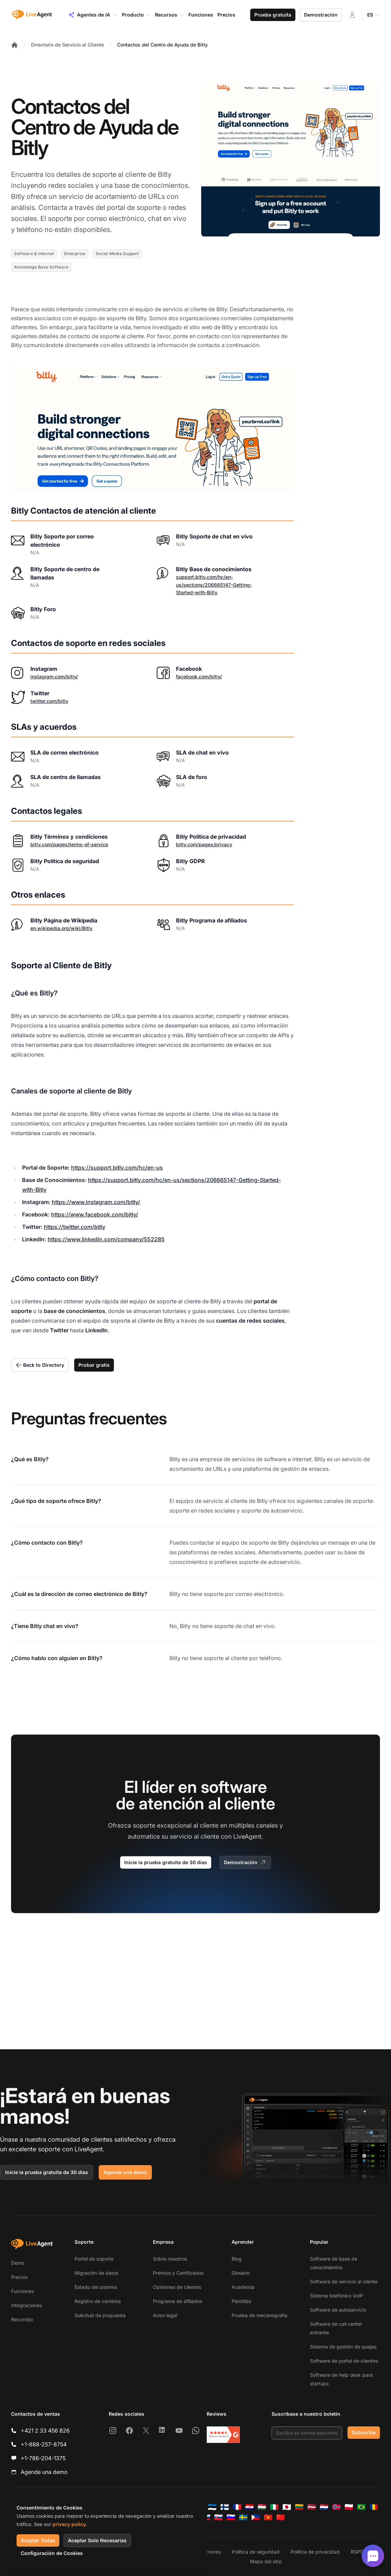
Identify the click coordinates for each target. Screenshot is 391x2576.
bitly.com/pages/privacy (204, 844)
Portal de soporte (94, 2259)
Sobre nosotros (170, 2259)
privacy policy (69, 2524)
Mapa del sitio (266, 2561)
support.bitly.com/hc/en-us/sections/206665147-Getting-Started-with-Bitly (214, 585)
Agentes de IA (93, 14)
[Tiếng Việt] (268, 2517)
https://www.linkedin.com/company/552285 (106, 1239)
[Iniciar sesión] (352, 15)
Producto (136, 15)
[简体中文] (280, 2517)
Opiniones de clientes (177, 2287)
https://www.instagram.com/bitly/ (96, 1202)
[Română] (374, 2507)
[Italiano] (274, 2507)
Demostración (321, 15)
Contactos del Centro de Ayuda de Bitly (162, 45)
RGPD (357, 2552)
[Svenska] (243, 2517)
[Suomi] (225, 2507)
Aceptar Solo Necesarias (97, 2540)
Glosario (241, 2273)
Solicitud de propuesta (100, 2315)
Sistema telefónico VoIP (336, 2296)
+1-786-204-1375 (43, 2458)
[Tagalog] (256, 2517)
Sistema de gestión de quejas (343, 2347)
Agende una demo (125, 2172)
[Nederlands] (324, 2507)
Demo (17, 2263)
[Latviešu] (311, 2507)
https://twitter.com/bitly (74, 1226)
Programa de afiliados (177, 2301)
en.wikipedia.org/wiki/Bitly (61, 928)
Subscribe (364, 2432)
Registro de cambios (98, 2301)
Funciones (22, 2291)
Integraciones (26, 2305)
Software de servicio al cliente (344, 2281)
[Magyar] (262, 2507)
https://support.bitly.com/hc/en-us (117, 1167)
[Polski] (349, 2507)
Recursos (169, 15)
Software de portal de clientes (344, 2361)
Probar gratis (94, 1365)
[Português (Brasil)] (361, 2507)
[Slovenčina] (218, 2517)
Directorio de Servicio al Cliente (67, 45)
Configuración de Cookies (52, 2553)
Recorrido (22, 2319)
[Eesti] (212, 2507)
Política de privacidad (315, 2552)
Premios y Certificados (178, 2273)
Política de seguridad (256, 2552)
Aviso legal (165, 2315)
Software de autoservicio (338, 2310)
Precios (19, 2277)
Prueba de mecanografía (259, 2315)
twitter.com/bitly (49, 701)
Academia (243, 2287)
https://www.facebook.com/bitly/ (94, 1214)
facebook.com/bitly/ (199, 676)
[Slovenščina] (231, 2517)
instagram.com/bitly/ (54, 676)
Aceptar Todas (38, 2540)
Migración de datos (96, 2273)
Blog (237, 2259)
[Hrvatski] (249, 2507)
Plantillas (241, 2301)
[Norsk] (336, 2507)
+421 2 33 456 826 (45, 2430)
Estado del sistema (96, 2287)
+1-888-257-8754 (44, 2444)
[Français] (237, 2507)
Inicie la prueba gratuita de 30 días (165, 1862)
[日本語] (287, 2507)
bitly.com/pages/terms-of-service (69, 844)
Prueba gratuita (272, 15)
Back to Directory (40, 1365)
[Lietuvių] (299, 2507)
